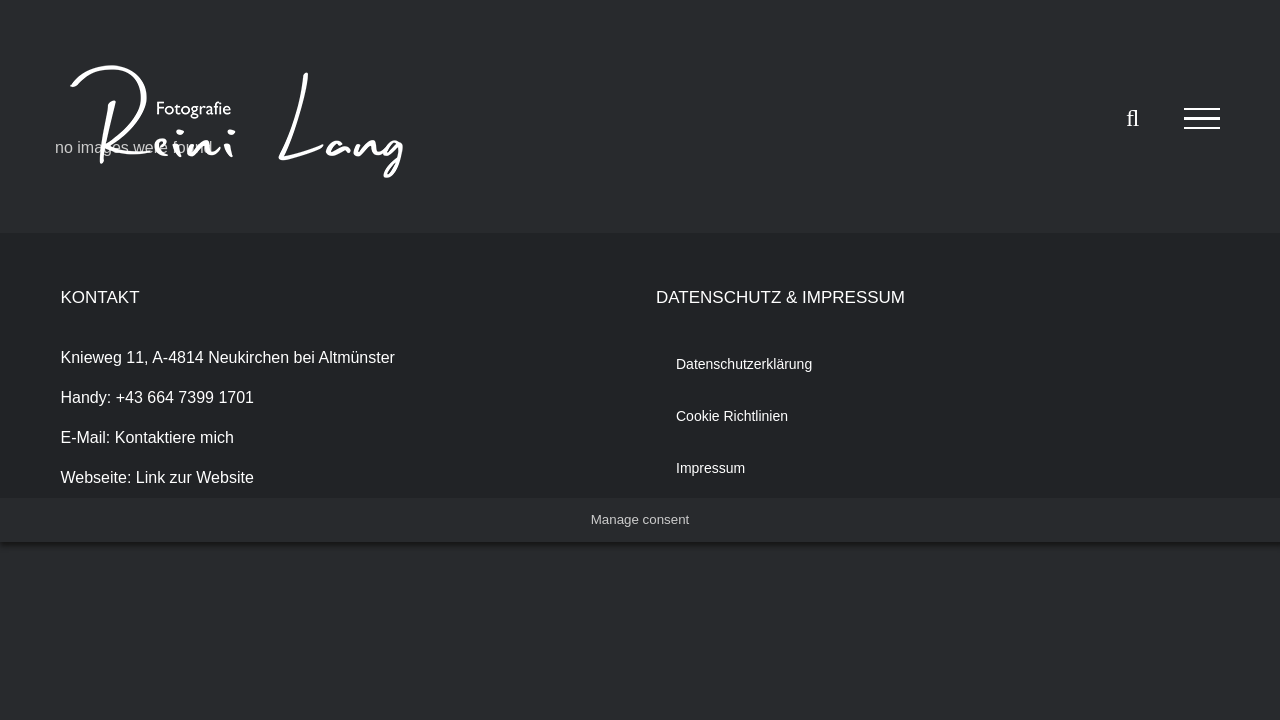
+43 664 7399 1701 (185, 397)
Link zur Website (195, 477)
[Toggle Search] (1132, 118)
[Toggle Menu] (1202, 119)
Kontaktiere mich (174, 437)
